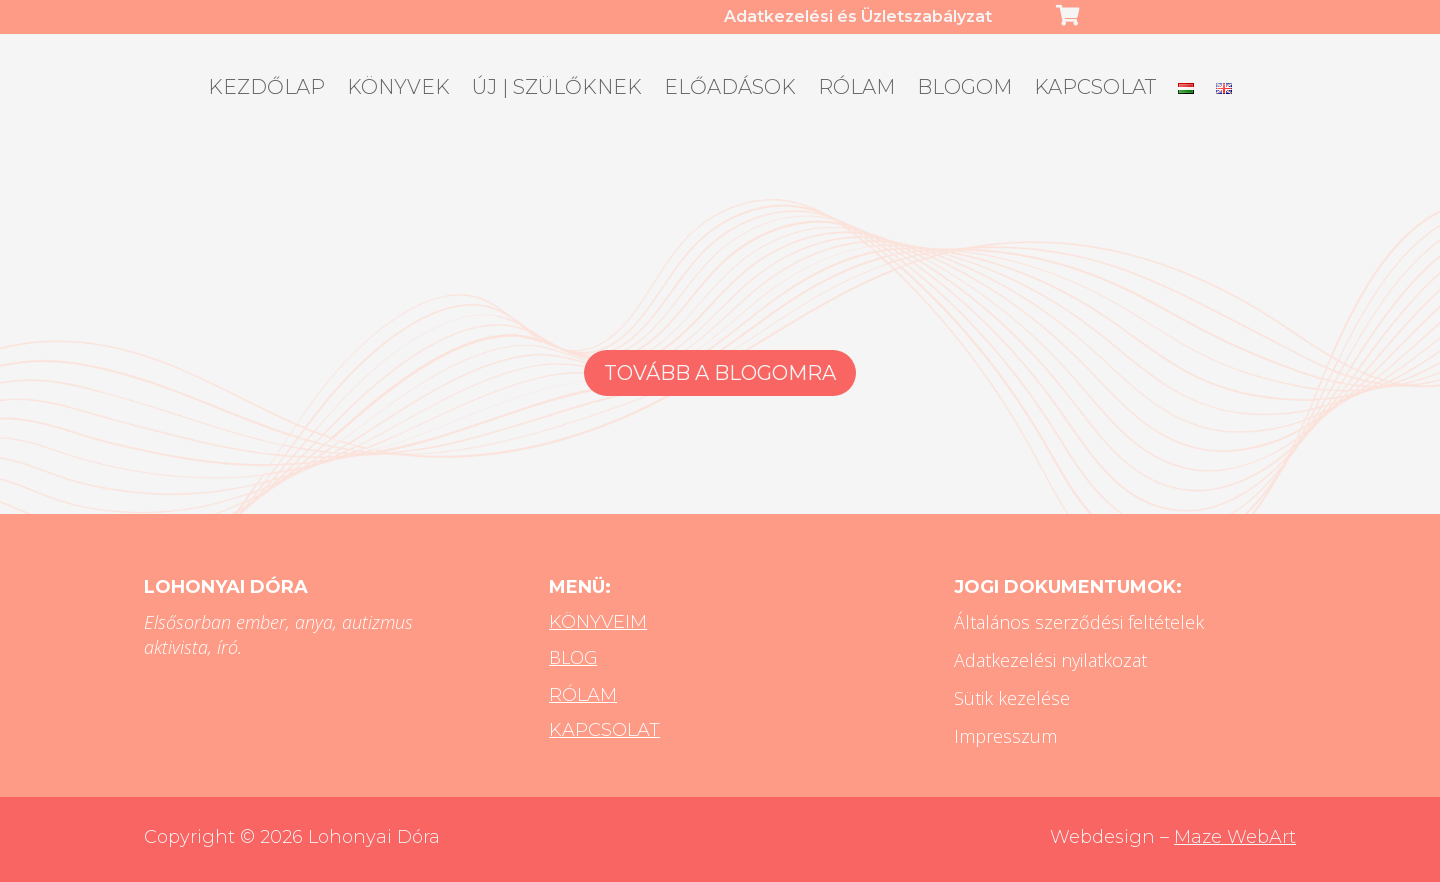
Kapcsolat (1095, 89)
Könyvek (398, 89)
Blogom (964, 89)
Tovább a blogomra (720, 373)
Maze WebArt (1235, 837)
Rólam (856, 89)
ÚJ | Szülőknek (557, 89)
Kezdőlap (266, 89)
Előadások (730, 89)
